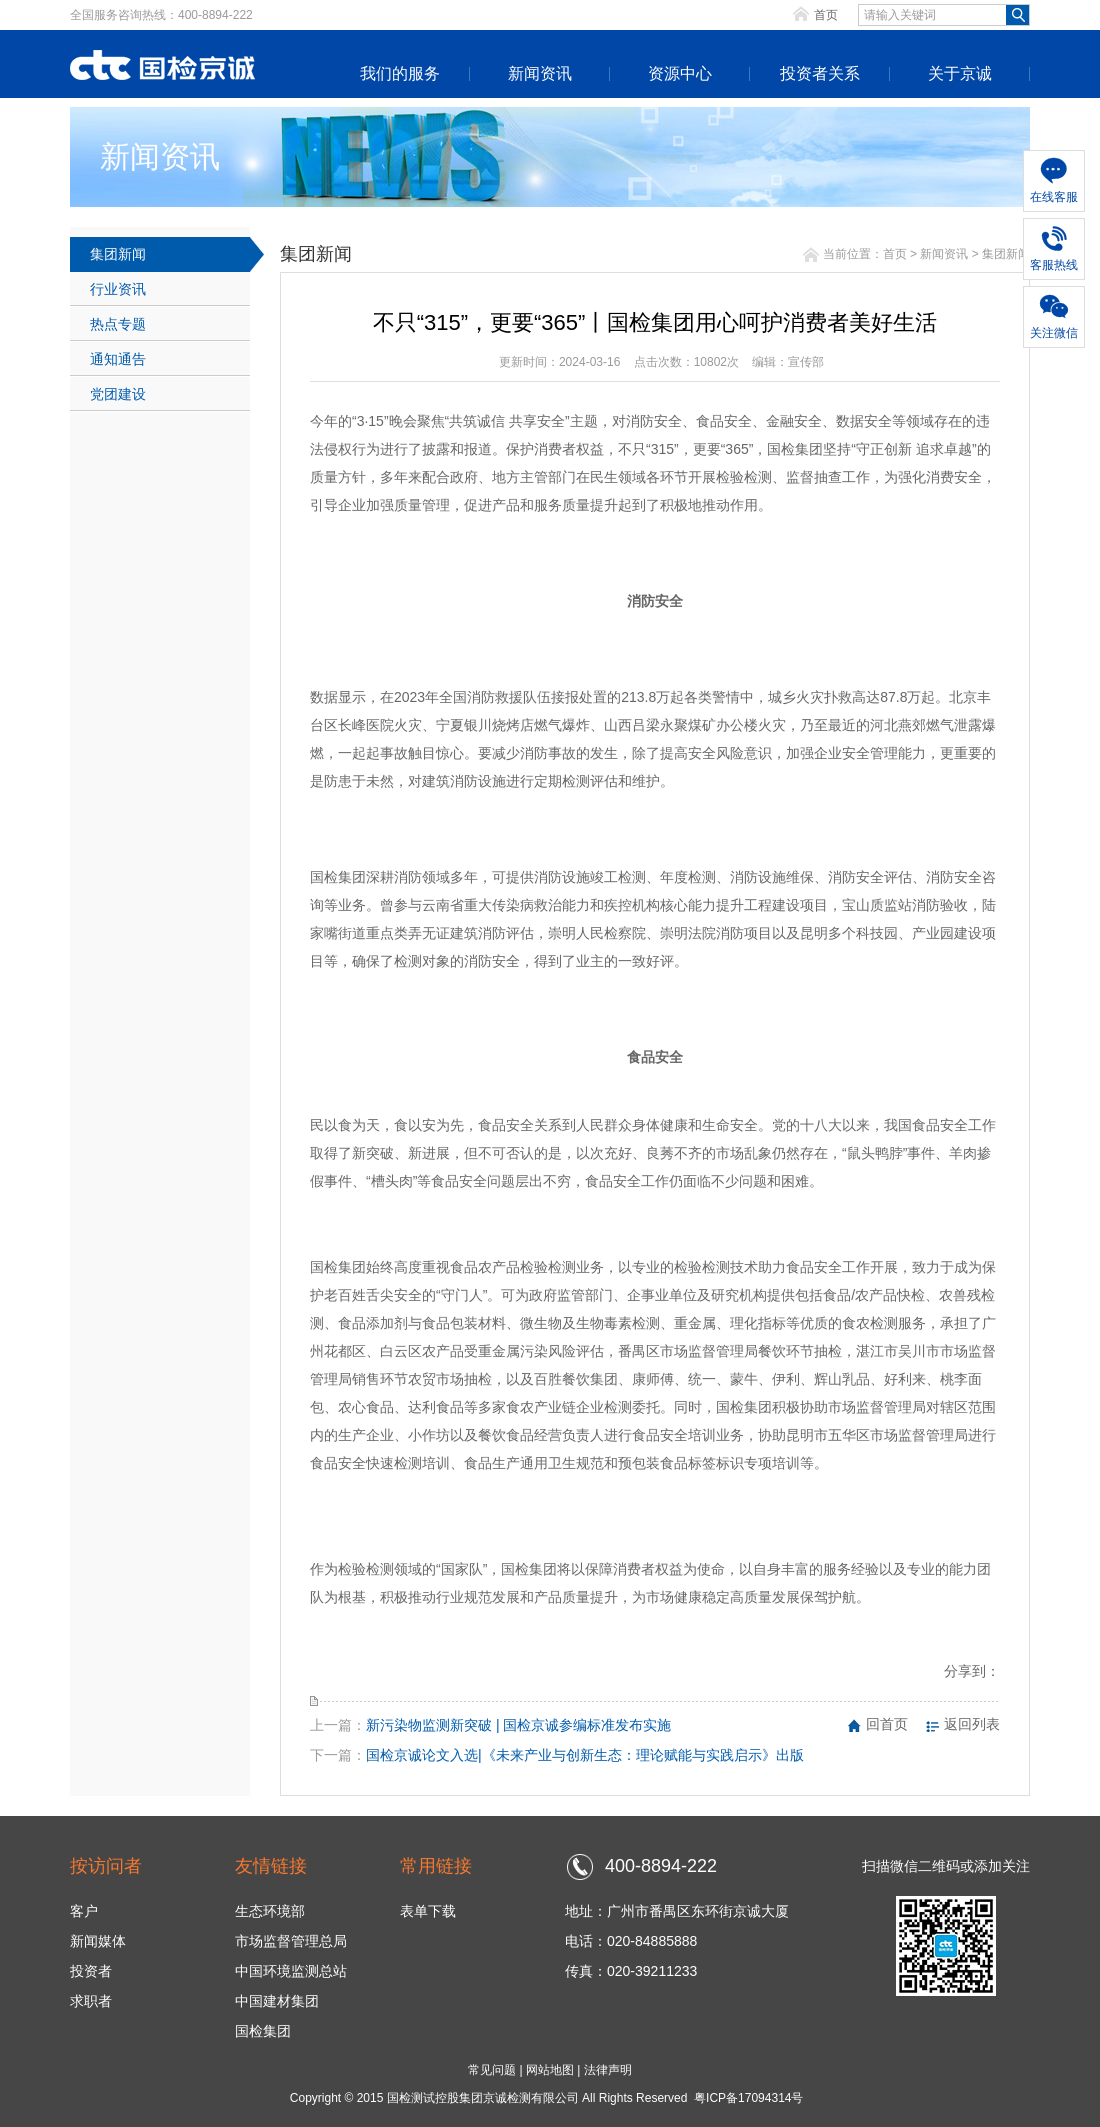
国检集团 (263, 2031)
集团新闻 (118, 254)
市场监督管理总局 (291, 1941)
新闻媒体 (98, 1941)
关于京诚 (960, 73)
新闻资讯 (540, 73)
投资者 (91, 1971)
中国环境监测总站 (291, 1971)
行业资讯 (118, 289)
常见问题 (492, 2070)
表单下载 (428, 1911)
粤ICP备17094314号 (748, 2098)
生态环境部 (270, 1911)
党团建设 (118, 394)
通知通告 (118, 359)
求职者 (91, 2001)
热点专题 (118, 324)
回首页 (887, 1724)
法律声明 (608, 2070)
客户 (84, 1911)
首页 (826, 15)
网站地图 (550, 2070)
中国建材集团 (277, 2001)
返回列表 (972, 1724)
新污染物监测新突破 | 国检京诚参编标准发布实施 (518, 1725)
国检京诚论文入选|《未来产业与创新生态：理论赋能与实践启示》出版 (585, 1755)
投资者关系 (820, 73)
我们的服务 (400, 73)
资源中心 (680, 73)
